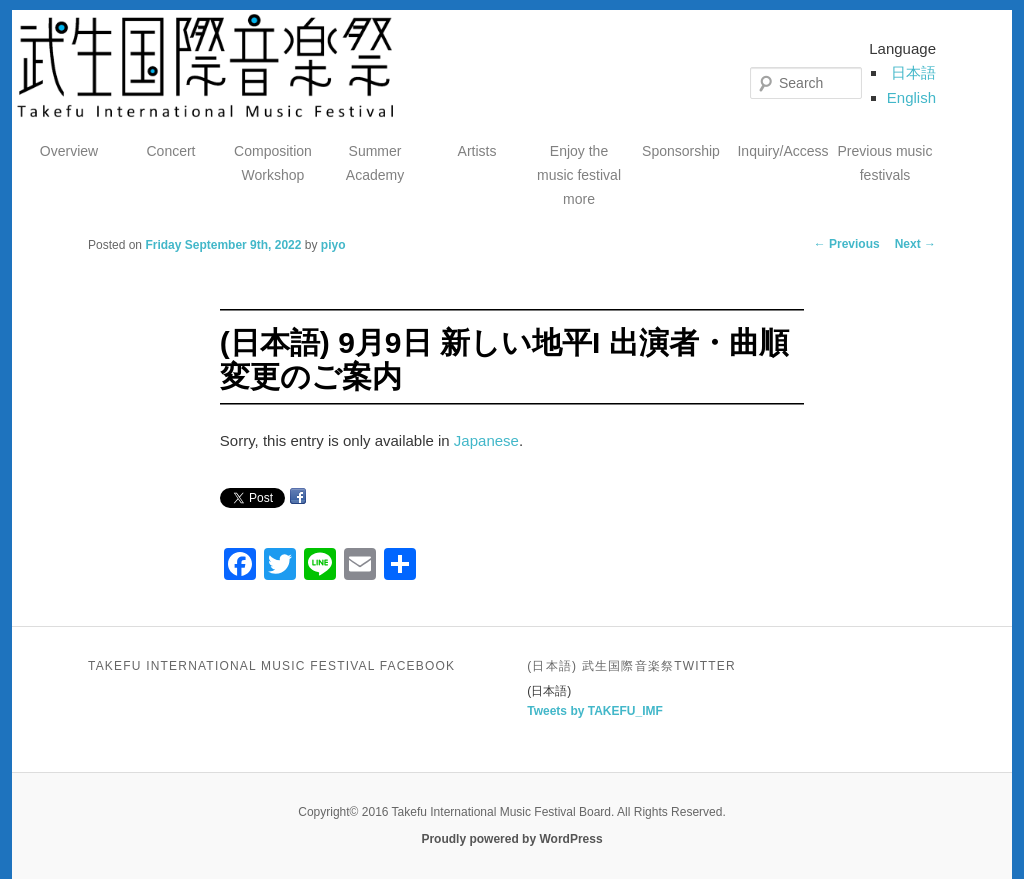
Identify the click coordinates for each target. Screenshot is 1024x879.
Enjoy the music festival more (579, 175)
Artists (477, 151)
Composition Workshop (273, 163)
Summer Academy (375, 163)
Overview (69, 151)
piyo (333, 245)
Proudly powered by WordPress (511, 839)
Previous (847, 244)
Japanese (486, 440)
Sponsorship (681, 151)
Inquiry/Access (782, 151)
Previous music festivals (885, 163)
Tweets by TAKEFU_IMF (595, 711)
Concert (170, 151)
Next (915, 244)
